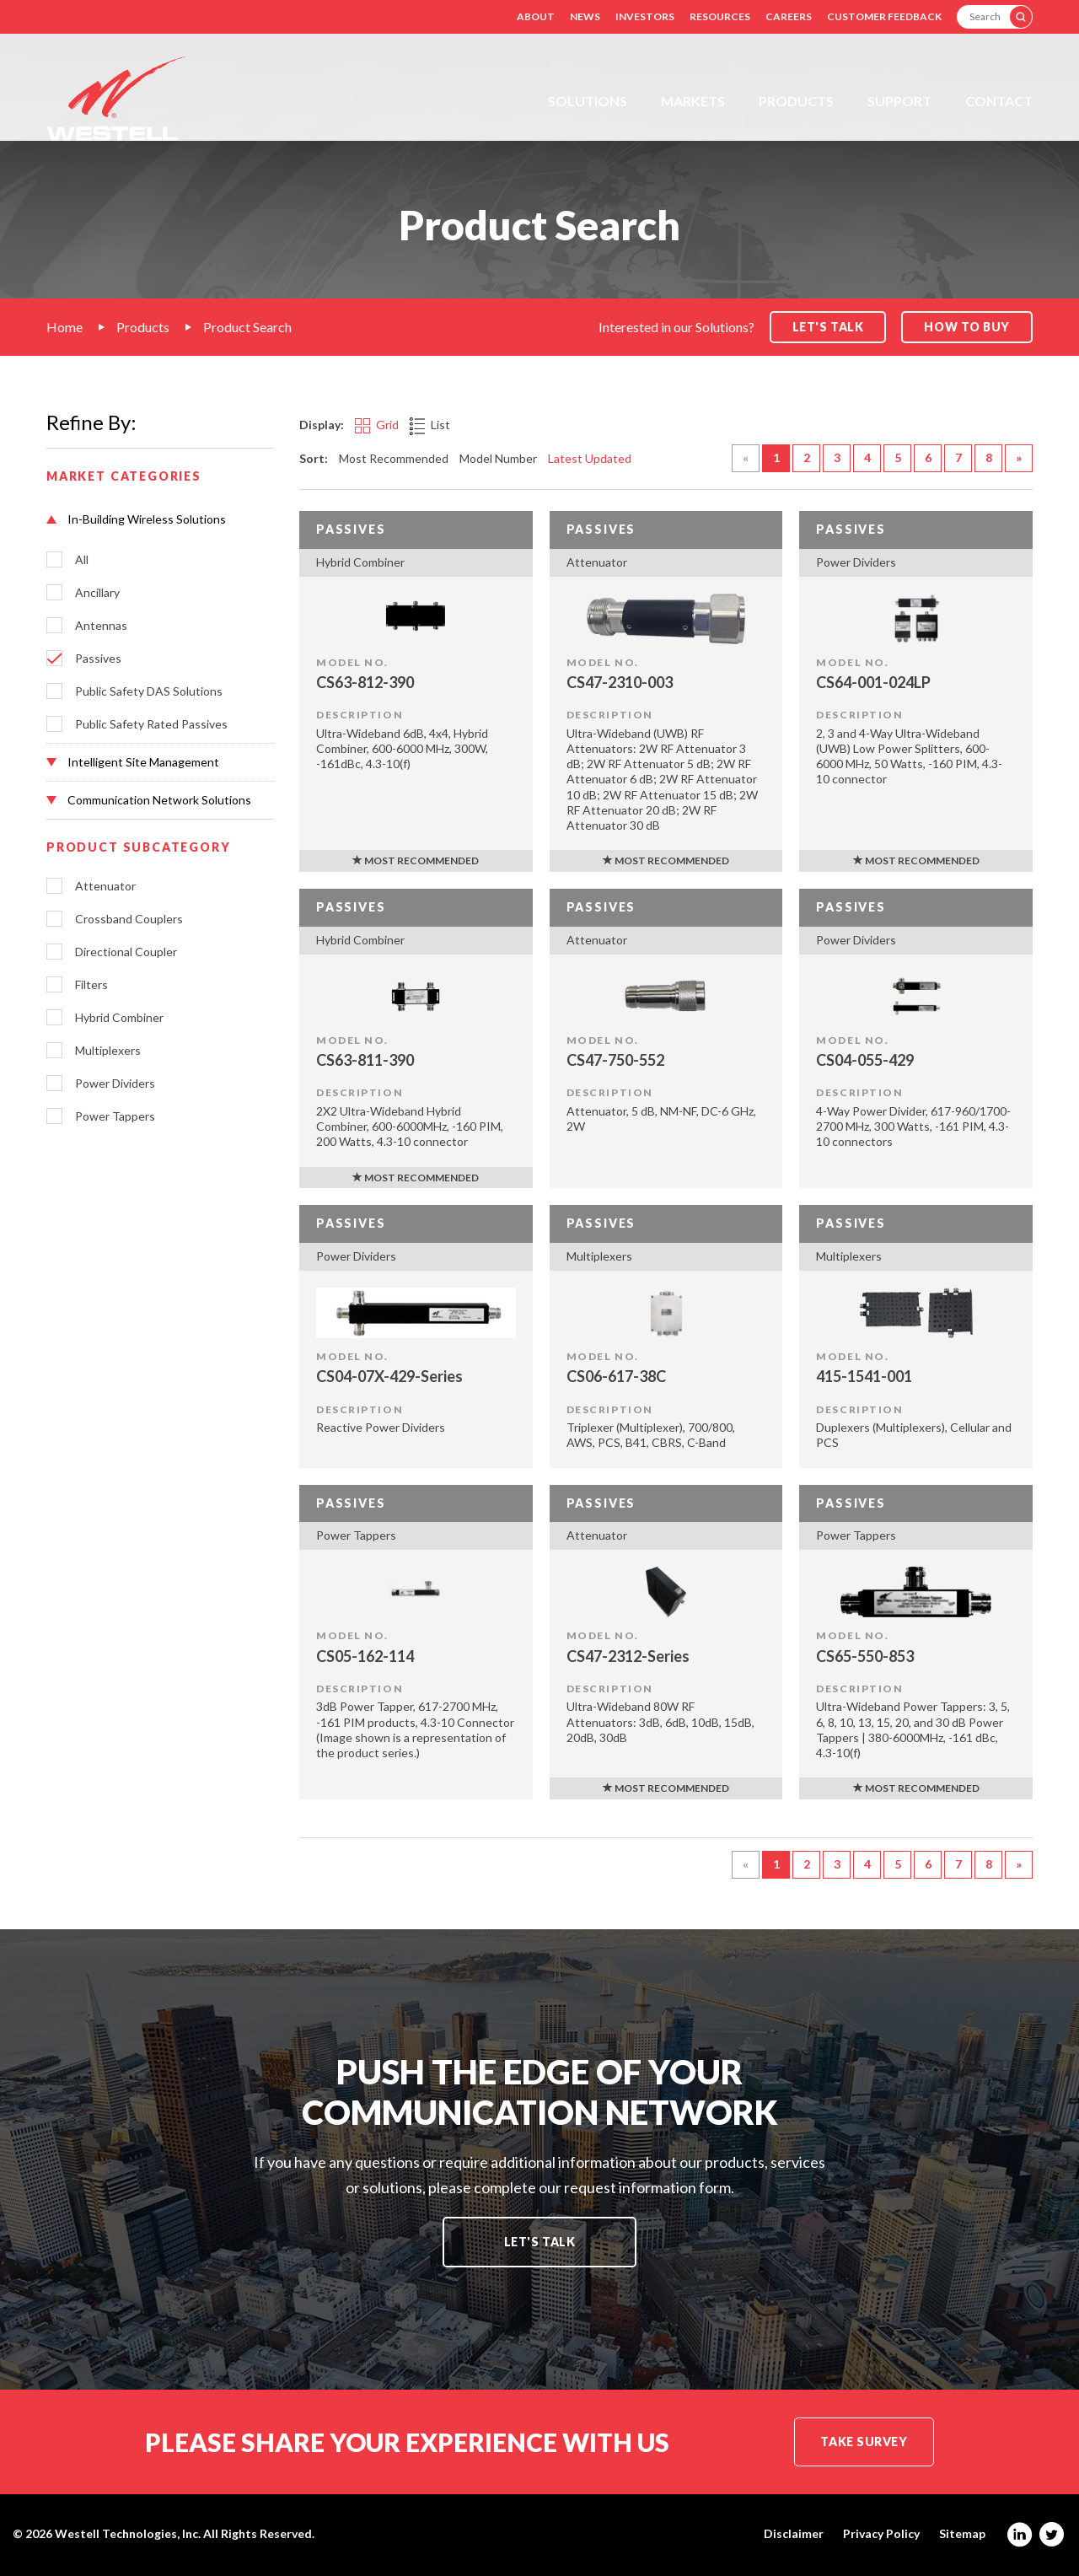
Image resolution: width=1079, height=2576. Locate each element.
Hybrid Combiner (119, 1018)
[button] (160, 519)
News (585, 16)
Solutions (587, 101)
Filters (91, 985)
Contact (999, 101)
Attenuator (105, 886)
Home (64, 327)
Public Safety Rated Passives (151, 724)
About (536, 16)
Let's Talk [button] (828, 327)
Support (899, 101)
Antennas (101, 626)
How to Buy (967, 327)
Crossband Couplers (129, 919)
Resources (720, 16)
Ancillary (97, 593)
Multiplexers (108, 1051)
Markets (693, 101)
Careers (788, 16)
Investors (644, 16)
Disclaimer (794, 2534)
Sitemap (962, 2534)
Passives (98, 658)
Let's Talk (540, 2242)
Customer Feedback (884, 16)
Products (796, 101)
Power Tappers (115, 1116)
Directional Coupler (126, 952)
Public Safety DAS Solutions (149, 691)
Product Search (247, 327)
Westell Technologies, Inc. (128, 2533)
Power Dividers (115, 1083)
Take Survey (863, 2441)
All (82, 560)
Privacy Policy (881, 2534)
